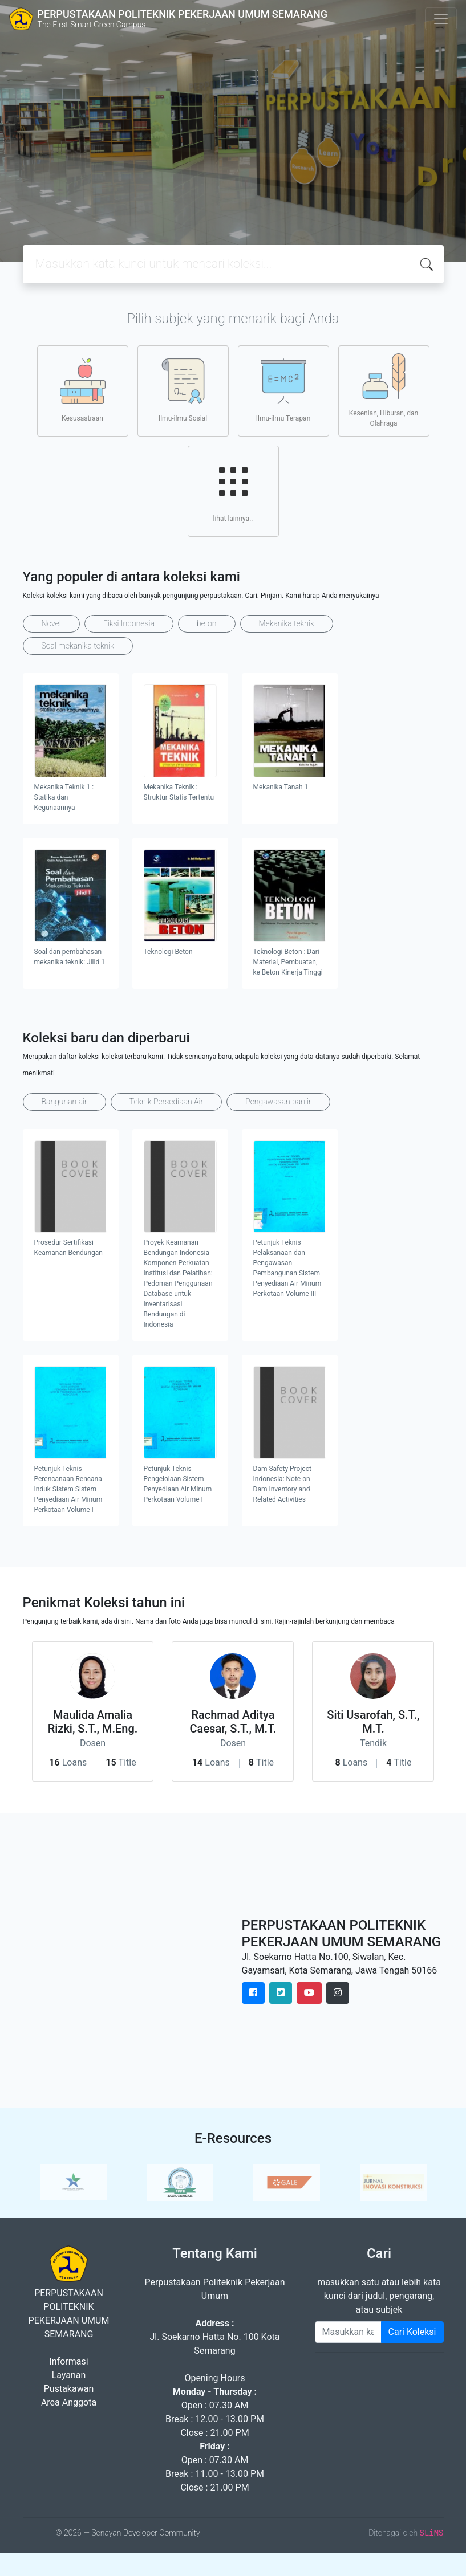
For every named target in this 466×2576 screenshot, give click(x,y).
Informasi (68, 2361)
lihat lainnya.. (233, 491)
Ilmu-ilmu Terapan (283, 390)
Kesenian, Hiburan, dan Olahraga (383, 390)
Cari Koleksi (412, 2331)
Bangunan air (64, 1101)
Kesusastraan (83, 390)
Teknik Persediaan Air (166, 1101)
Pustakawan (69, 2388)
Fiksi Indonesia (129, 623)
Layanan (69, 2375)
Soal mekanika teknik (78, 645)
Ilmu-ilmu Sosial (183, 390)
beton (207, 623)
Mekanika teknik (286, 623)
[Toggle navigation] (441, 18)
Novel (51, 623)
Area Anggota (68, 2402)
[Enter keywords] (348, 2332)
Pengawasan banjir (278, 1101)
